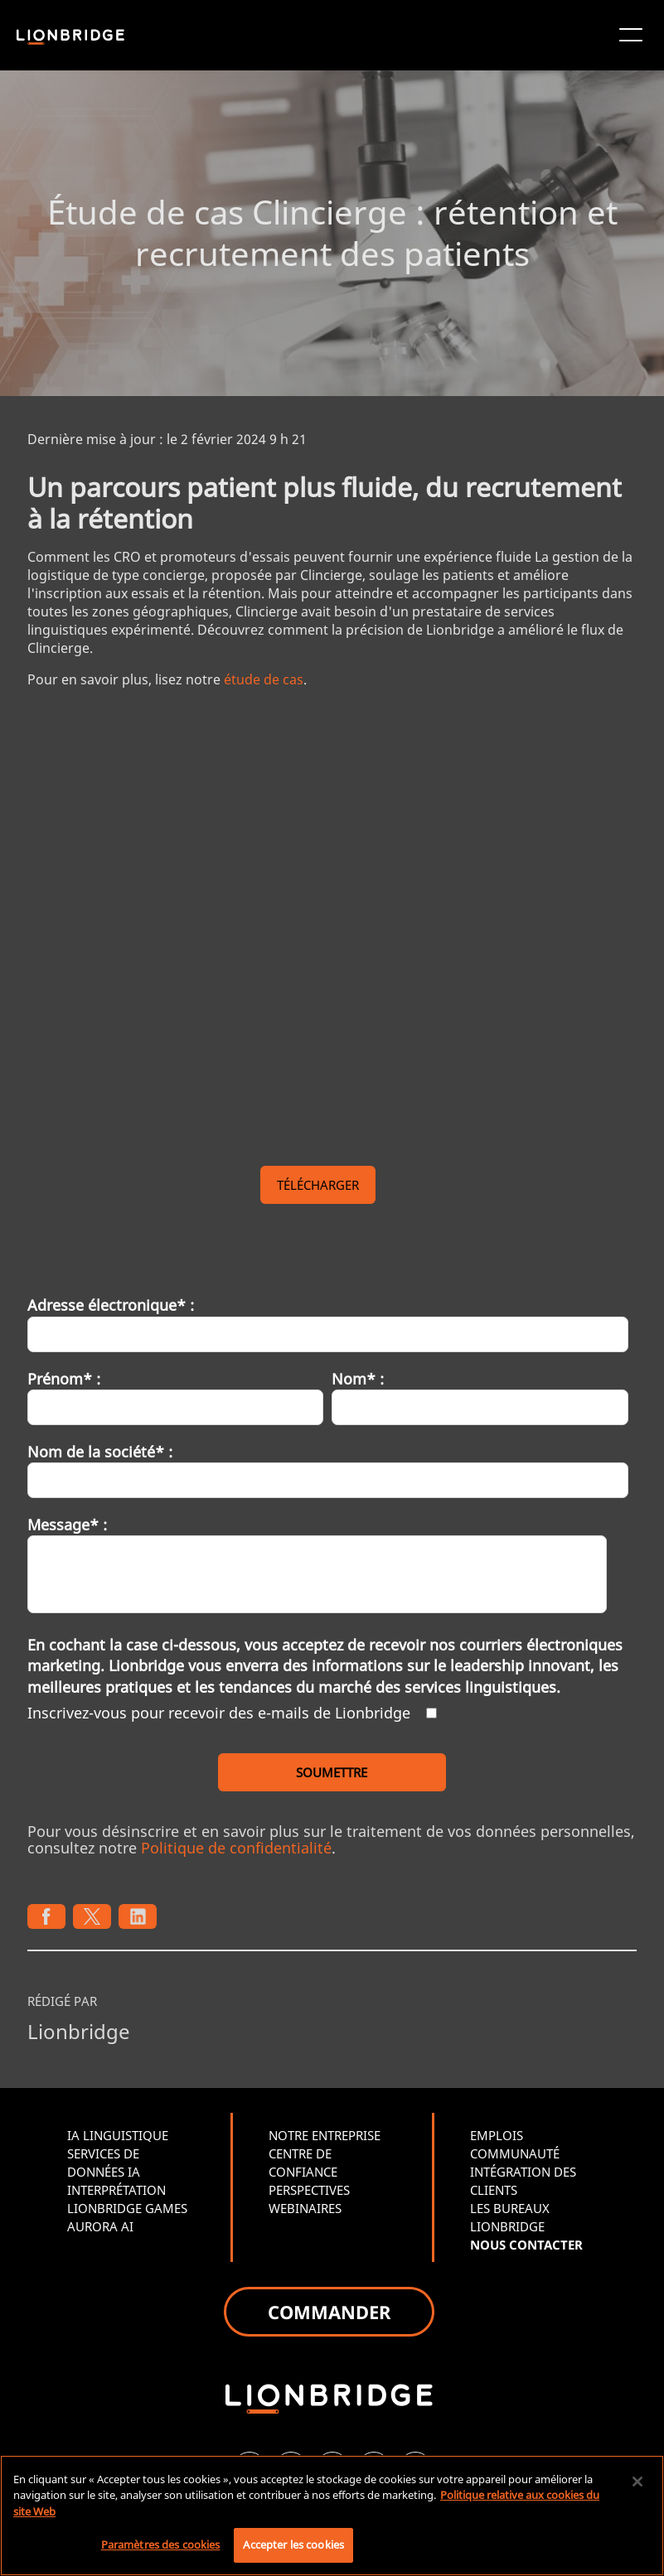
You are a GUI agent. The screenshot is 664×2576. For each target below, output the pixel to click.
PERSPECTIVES (309, 2190)
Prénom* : (63, 1379)
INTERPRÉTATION (116, 2190)
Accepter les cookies (293, 2544)
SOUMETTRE (331, 1772)
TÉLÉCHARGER (318, 1185)
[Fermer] (637, 2481)
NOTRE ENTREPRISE (324, 2135)
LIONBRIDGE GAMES (127, 2208)
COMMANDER (329, 2311)
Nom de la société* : (99, 1452)
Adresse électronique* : (110, 1305)
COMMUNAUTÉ (515, 2153)
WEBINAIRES (305, 2208)
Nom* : (358, 1379)
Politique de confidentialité (236, 1848)
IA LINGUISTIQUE (117, 2135)
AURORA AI (100, 2226)
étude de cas (263, 679)
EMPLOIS (496, 2135)
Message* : (67, 1524)
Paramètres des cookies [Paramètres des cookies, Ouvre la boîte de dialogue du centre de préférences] (161, 2544)
